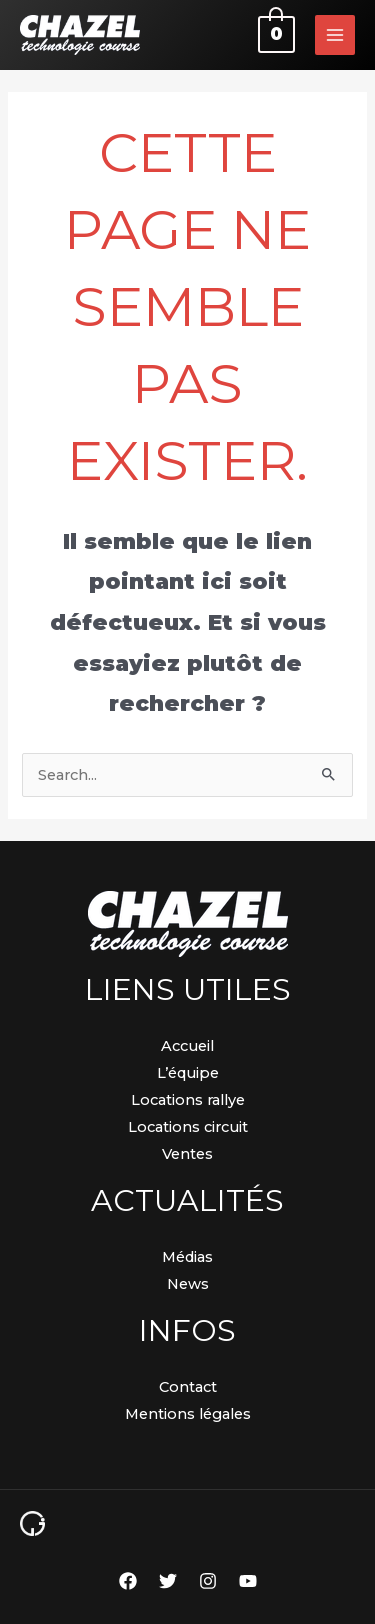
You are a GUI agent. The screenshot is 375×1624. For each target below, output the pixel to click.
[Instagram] (208, 1581)
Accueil (187, 1046)
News (188, 1284)
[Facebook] (128, 1581)
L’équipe (188, 1073)
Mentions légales (188, 1414)
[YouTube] (248, 1581)
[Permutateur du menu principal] (335, 35)
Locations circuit (188, 1127)
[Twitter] (168, 1581)
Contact (188, 1387)
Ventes (187, 1154)
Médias (187, 1257)
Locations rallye (188, 1100)
